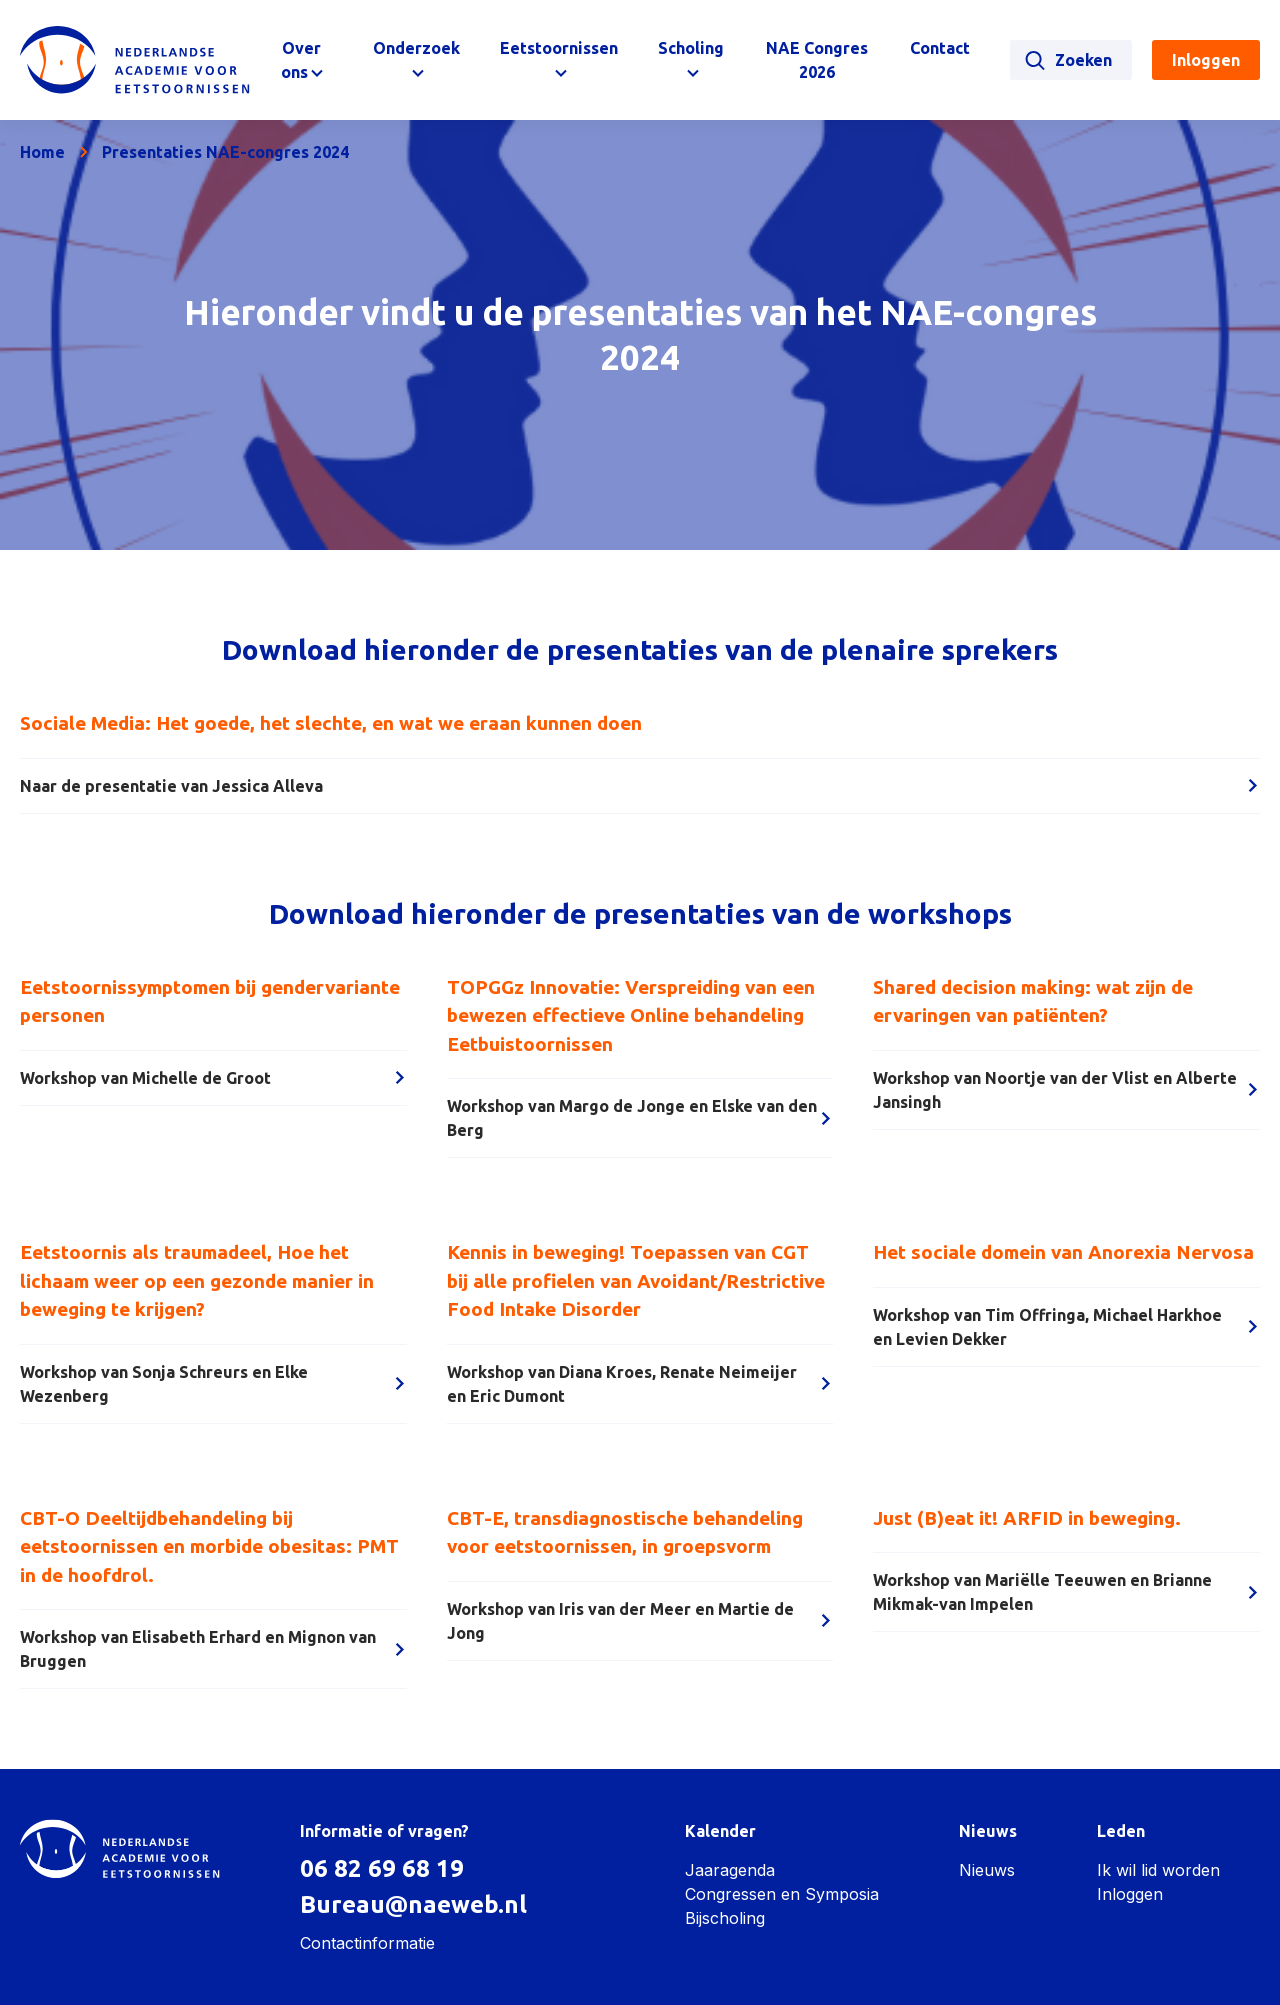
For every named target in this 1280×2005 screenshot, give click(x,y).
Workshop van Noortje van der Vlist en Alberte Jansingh (1066, 1090)
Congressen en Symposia (782, 1894)
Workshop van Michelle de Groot (213, 1078)
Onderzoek (416, 48)
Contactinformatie (367, 1943)
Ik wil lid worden (1158, 1870)
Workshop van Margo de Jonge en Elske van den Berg (640, 1118)
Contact (940, 48)
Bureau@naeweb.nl (413, 1904)
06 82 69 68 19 (382, 1868)
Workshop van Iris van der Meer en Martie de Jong (640, 1621)
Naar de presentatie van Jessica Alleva (640, 786)
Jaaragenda (730, 1870)
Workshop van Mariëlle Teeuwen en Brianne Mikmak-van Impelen (1066, 1592)
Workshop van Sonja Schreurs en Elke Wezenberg (213, 1384)
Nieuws (987, 1870)
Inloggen (1130, 1894)
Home (42, 152)
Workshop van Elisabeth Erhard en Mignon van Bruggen (213, 1649)
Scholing (691, 48)
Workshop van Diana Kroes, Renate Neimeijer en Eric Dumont (640, 1384)
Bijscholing (725, 1918)
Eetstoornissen (559, 48)
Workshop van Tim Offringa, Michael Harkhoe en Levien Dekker (1066, 1327)
